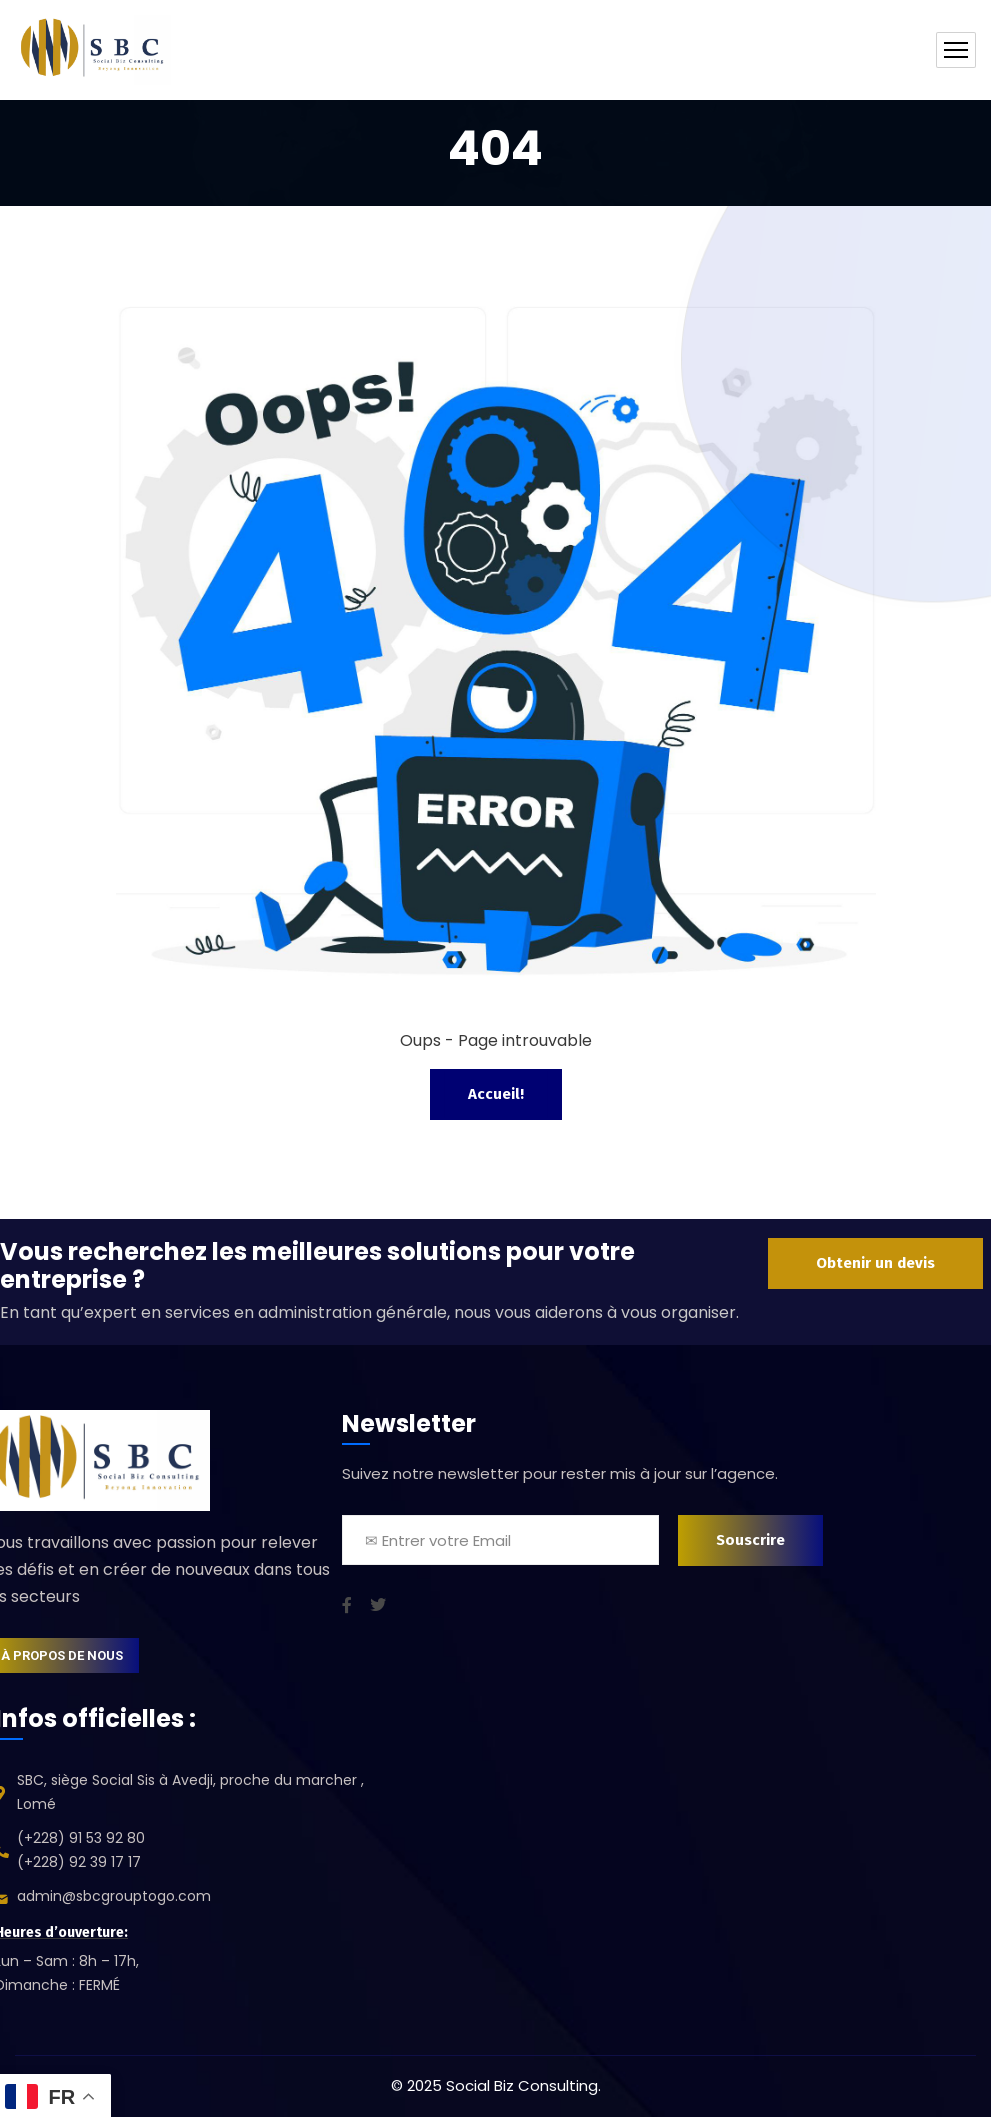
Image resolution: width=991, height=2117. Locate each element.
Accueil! (496, 1094)
